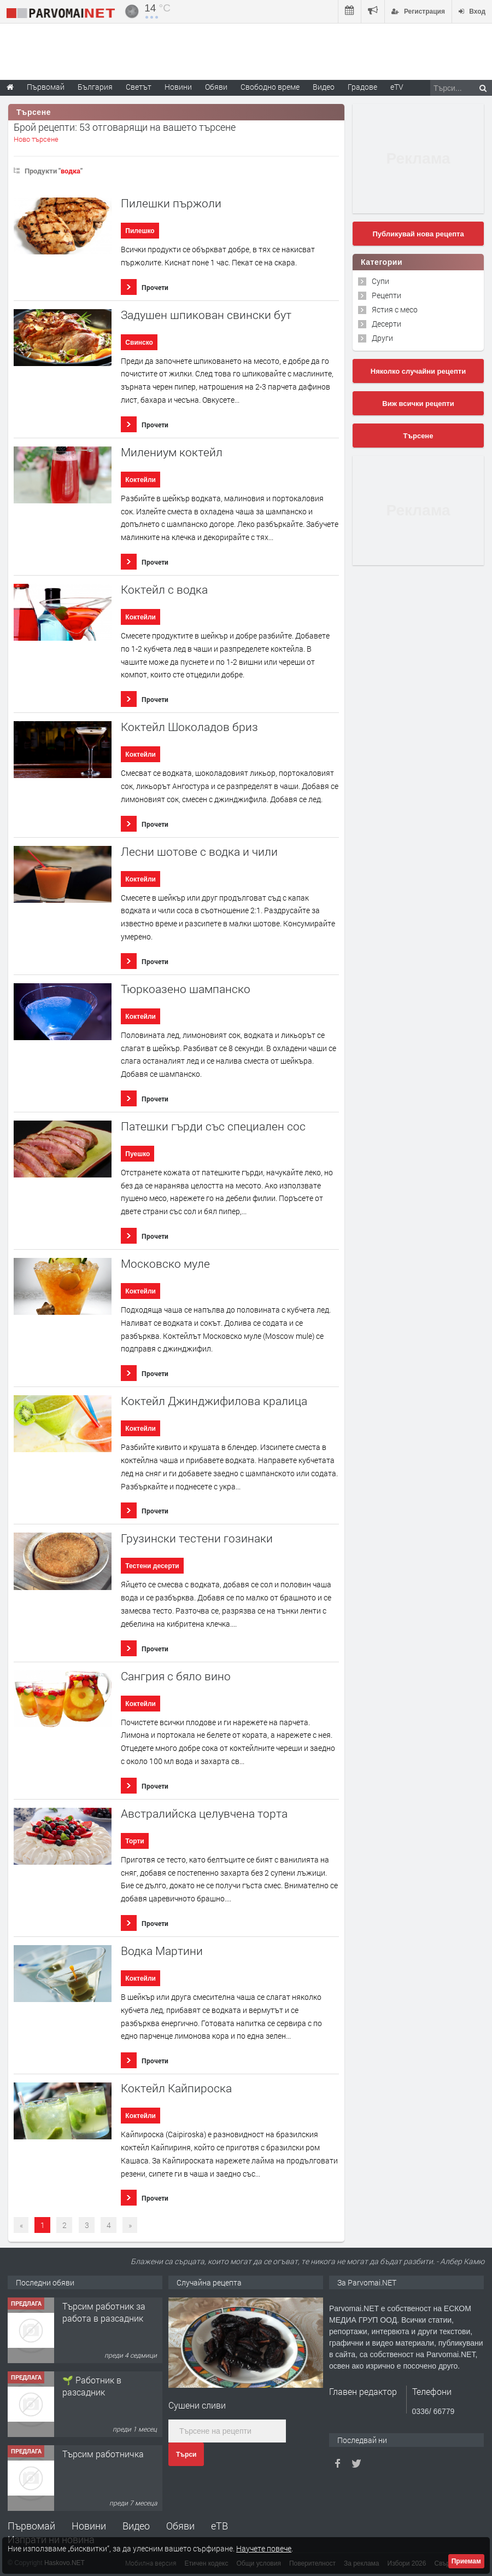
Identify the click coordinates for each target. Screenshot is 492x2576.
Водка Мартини (162, 1951)
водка (70, 171)
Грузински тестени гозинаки (197, 1538)
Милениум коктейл (171, 452)
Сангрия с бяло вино (176, 1676)
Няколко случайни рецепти (418, 371)
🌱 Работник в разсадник (91, 2386)
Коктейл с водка (164, 589)
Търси (186, 2454)
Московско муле (165, 1263)
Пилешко (139, 231)
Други (382, 338)
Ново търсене (36, 139)
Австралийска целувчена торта (204, 1813)
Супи (380, 281)
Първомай (31, 2525)
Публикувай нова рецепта (418, 234)
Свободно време (270, 87)
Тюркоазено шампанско (185, 989)
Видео (136, 2525)
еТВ (219, 2525)
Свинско (139, 342)
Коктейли (140, 480)
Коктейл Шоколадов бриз (189, 727)
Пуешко (137, 1154)
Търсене (418, 436)
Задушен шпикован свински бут (206, 315)
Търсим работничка (103, 2453)
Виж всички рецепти (418, 403)
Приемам (466, 2561)
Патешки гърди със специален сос (213, 1126)
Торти (134, 1841)
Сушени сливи (197, 2405)
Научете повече (263, 2548)
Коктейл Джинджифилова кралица (214, 1401)
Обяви (180, 2525)
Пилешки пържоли (171, 203)
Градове (362, 87)
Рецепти (386, 295)
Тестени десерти (152, 1566)
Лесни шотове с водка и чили (199, 851)
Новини (178, 87)
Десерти (386, 323)
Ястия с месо (395, 309)
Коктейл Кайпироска (176, 2088)
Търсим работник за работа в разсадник (103, 2312)
